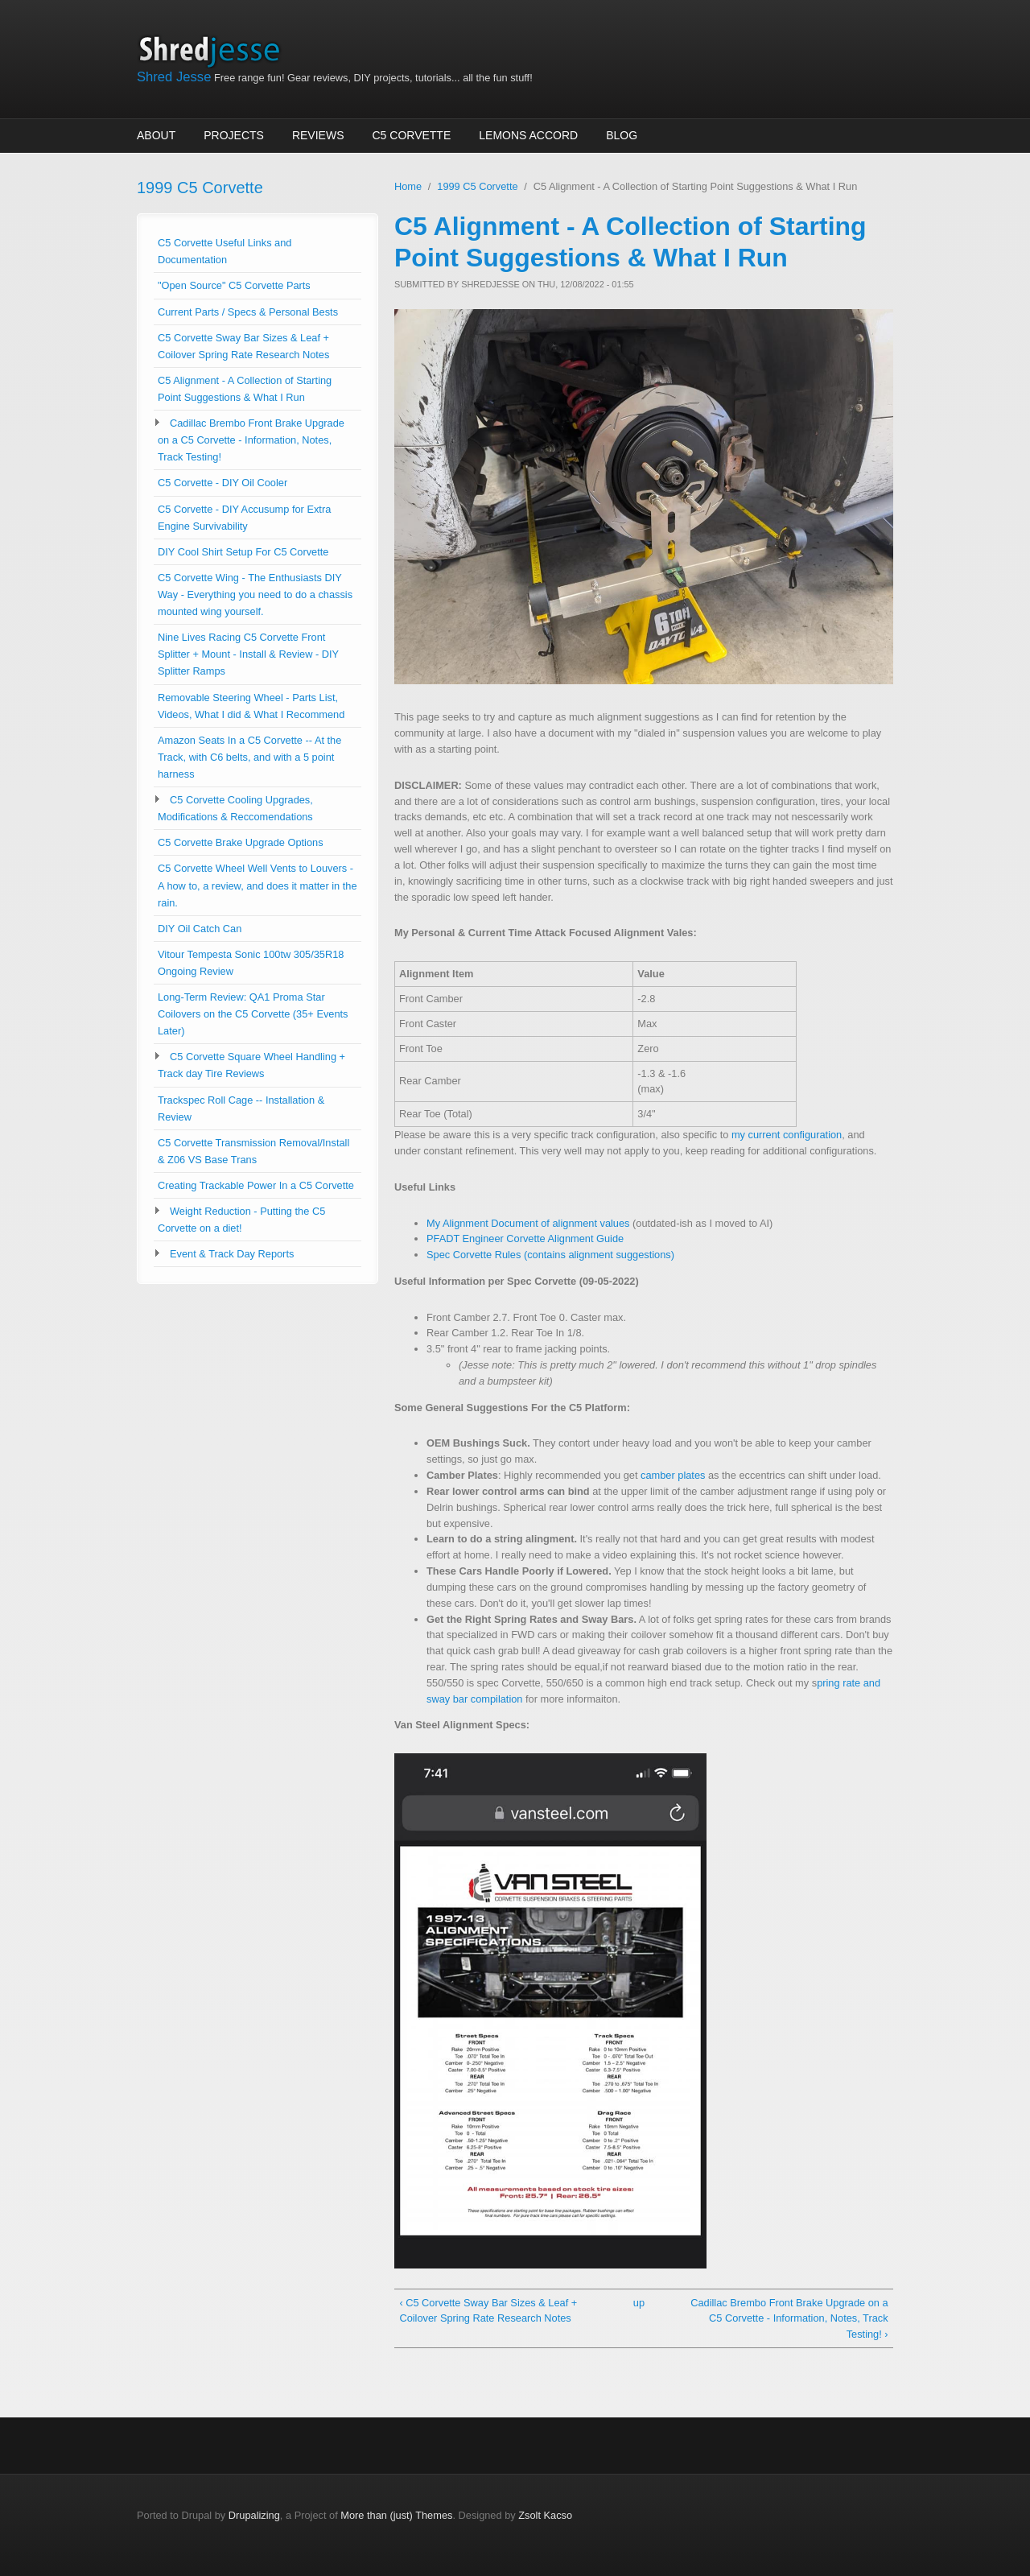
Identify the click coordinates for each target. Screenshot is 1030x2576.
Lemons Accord (528, 135)
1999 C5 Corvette (200, 187)
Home (408, 186)
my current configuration (786, 1135)
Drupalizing (254, 2515)
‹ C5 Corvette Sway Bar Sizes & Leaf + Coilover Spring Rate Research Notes (488, 2311)
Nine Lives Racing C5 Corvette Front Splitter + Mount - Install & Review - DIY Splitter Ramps (248, 654)
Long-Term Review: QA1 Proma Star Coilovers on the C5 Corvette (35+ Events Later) (253, 1014)
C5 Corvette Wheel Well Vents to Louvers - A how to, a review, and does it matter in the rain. (257, 885)
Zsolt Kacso (545, 2515)
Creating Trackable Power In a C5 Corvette (256, 1185)
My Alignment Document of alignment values (528, 1223)
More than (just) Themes (396, 2515)
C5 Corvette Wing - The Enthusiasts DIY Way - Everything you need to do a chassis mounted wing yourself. (255, 594)
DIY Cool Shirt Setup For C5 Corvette (243, 552)
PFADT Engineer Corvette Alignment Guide (525, 1238)
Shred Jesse (174, 77)
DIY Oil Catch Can (199, 929)
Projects (234, 135)
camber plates (673, 1475)
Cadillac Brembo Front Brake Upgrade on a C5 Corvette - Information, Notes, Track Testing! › (789, 2319)
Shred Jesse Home (215, 50)
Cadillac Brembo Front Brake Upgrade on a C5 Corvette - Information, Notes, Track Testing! (251, 440)
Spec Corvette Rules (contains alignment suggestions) (550, 1255)
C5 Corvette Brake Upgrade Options (240, 842)
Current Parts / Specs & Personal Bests (248, 312)
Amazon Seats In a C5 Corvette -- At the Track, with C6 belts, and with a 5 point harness (249, 757)
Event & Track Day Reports (232, 1254)
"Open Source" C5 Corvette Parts (234, 285)
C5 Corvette (412, 135)
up (639, 2303)
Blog (621, 135)
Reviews (318, 135)
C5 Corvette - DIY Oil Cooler (222, 483)
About (156, 135)
